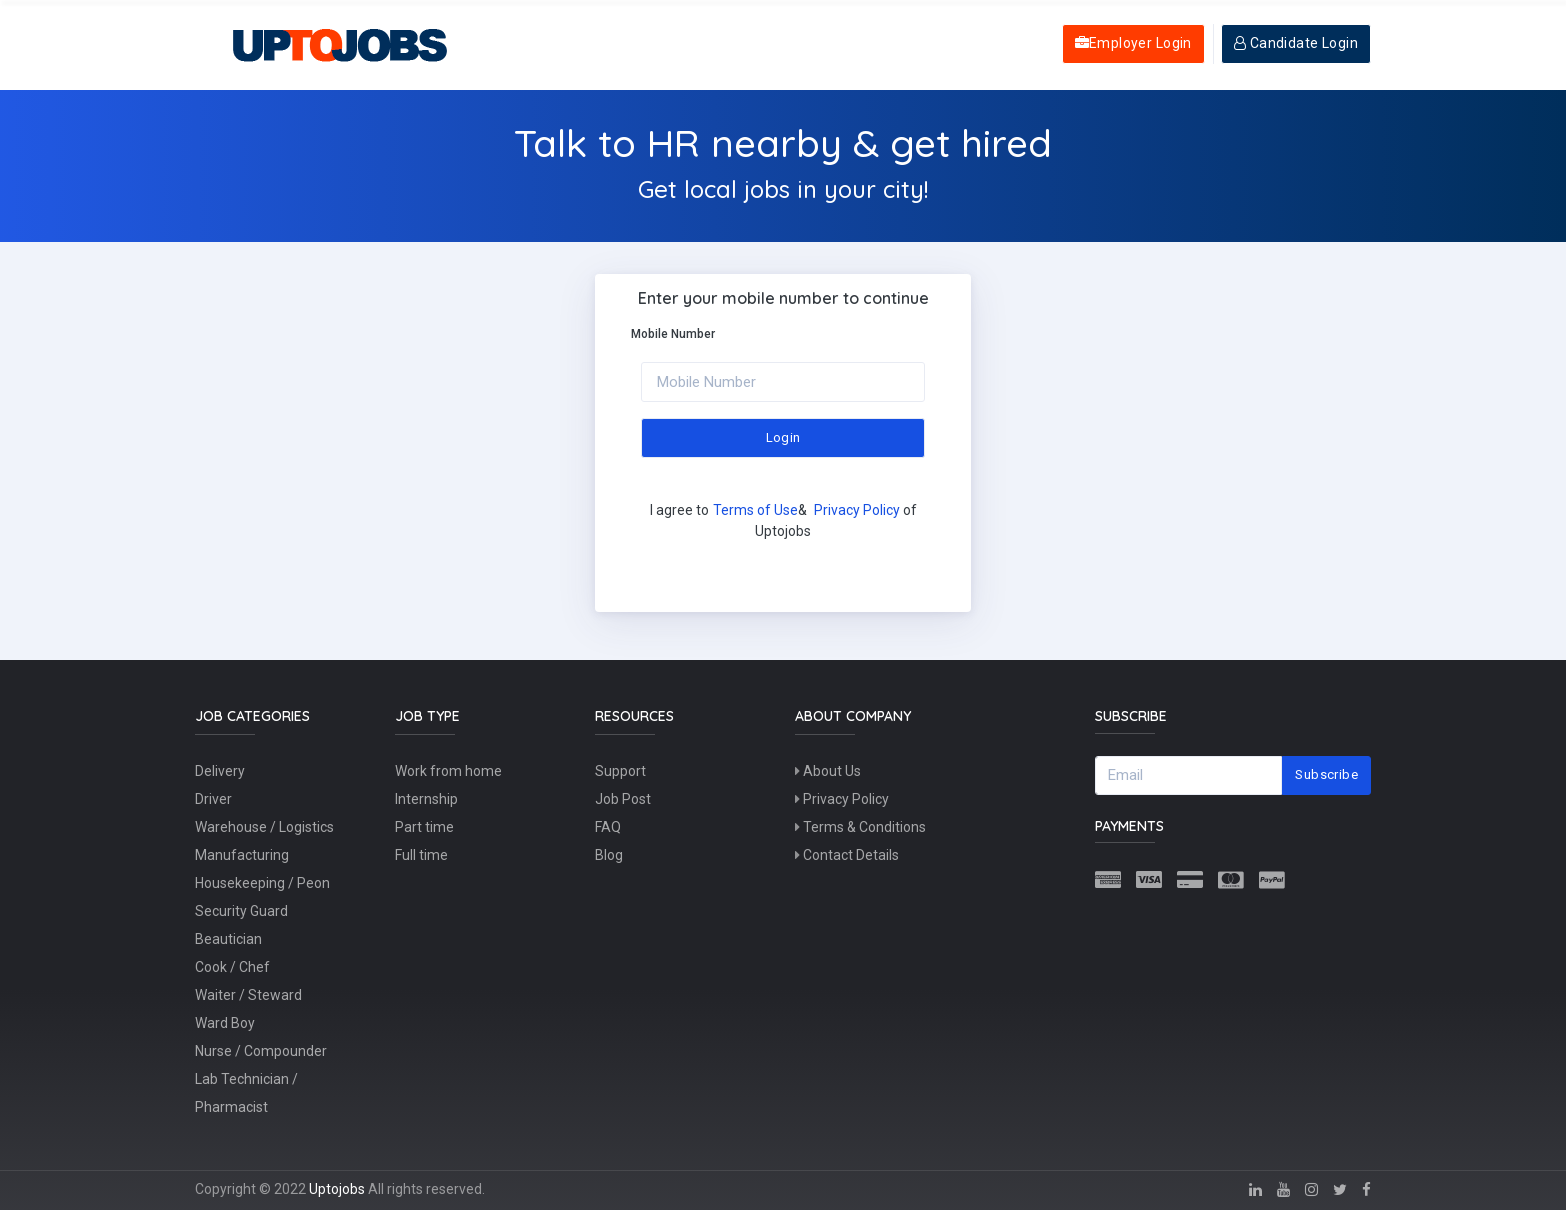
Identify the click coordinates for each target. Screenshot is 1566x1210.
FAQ (608, 827)
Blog (609, 855)
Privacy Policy (857, 510)
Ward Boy (225, 1023)
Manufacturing (242, 855)
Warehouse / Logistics (264, 827)
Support (620, 771)
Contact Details (847, 855)
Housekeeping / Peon (262, 883)
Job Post (623, 799)
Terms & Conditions (860, 827)
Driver (213, 799)
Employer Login (1133, 43)
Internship (426, 799)
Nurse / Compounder (261, 1051)
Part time (424, 827)
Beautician (228, 939)
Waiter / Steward (248, 995)
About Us (828, 771)
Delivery (220, 771)
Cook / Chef (232, 967)
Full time (421, 855)
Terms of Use (755, 510)
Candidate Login (1296, 43)
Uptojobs (337, 1189)
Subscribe (1326, 774)
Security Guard (241, 911)
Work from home (448, 771)
